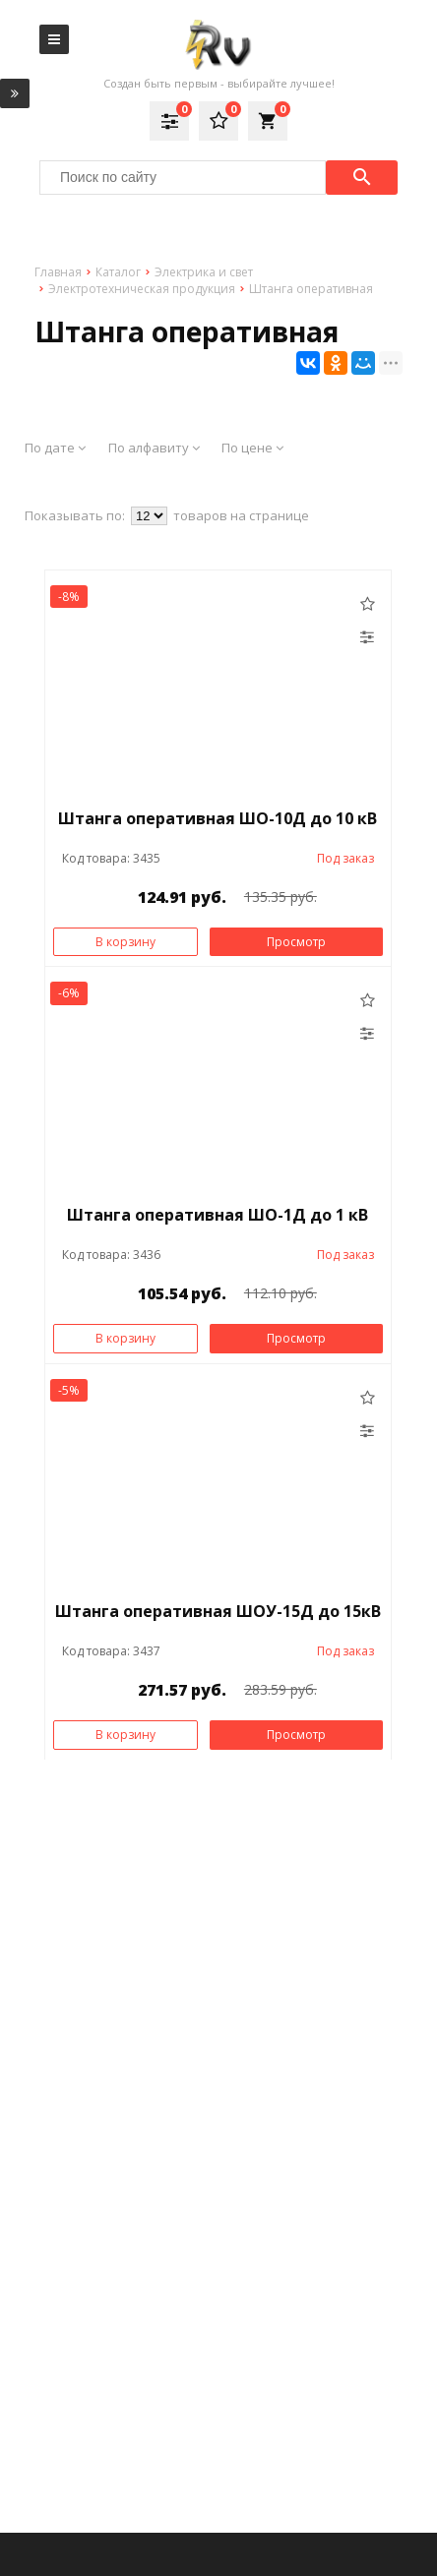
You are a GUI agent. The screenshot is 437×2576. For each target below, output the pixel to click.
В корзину (125, 941)
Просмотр (296, 941)
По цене (252, 447)
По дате (55, 447)
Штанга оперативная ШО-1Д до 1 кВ (217, 1215)
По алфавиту (154, 447)
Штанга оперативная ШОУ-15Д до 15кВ (218, 1611)
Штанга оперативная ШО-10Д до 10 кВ (217, 818)
